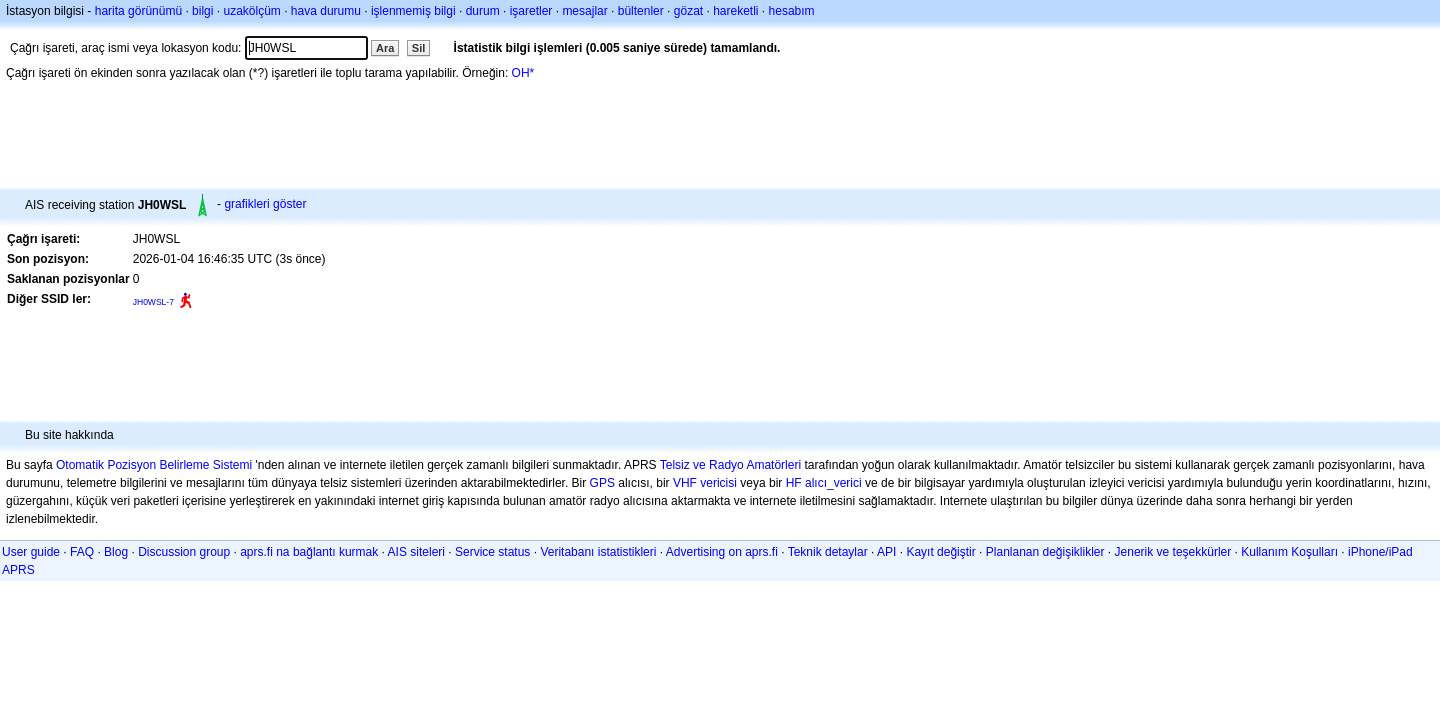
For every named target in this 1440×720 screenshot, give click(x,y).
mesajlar (584, 11)
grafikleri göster (265, 204)
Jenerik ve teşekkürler (1173, 552)
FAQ (82, 552)
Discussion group (184, 552)
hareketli (735, 11)
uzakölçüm (251, 11)
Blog (116, 552)
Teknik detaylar (828, 552)
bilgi (202, 11)
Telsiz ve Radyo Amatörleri (730, 465)
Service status (492, 552)
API (886, 552)
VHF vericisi (705, 483)
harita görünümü (138, 11)
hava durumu (326, 11)
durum (483, 11)
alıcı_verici (833, 483)
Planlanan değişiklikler (1045, 552)
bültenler (641, 11)
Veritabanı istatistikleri (598, 552)
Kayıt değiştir (940, 552)
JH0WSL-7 (153, 302)
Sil (418, 48)
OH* (523, 73)
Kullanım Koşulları (1289, 552)
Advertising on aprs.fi (722, 552)
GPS (602, 483)
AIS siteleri (416, 552)
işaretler (531, 11)
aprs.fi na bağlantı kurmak (309, 552)
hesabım (792, 11)
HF (794, 483)
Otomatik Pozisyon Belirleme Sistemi (154, 465)
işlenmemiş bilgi (413, 11)
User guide (31, 552)
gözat (688, 11)
